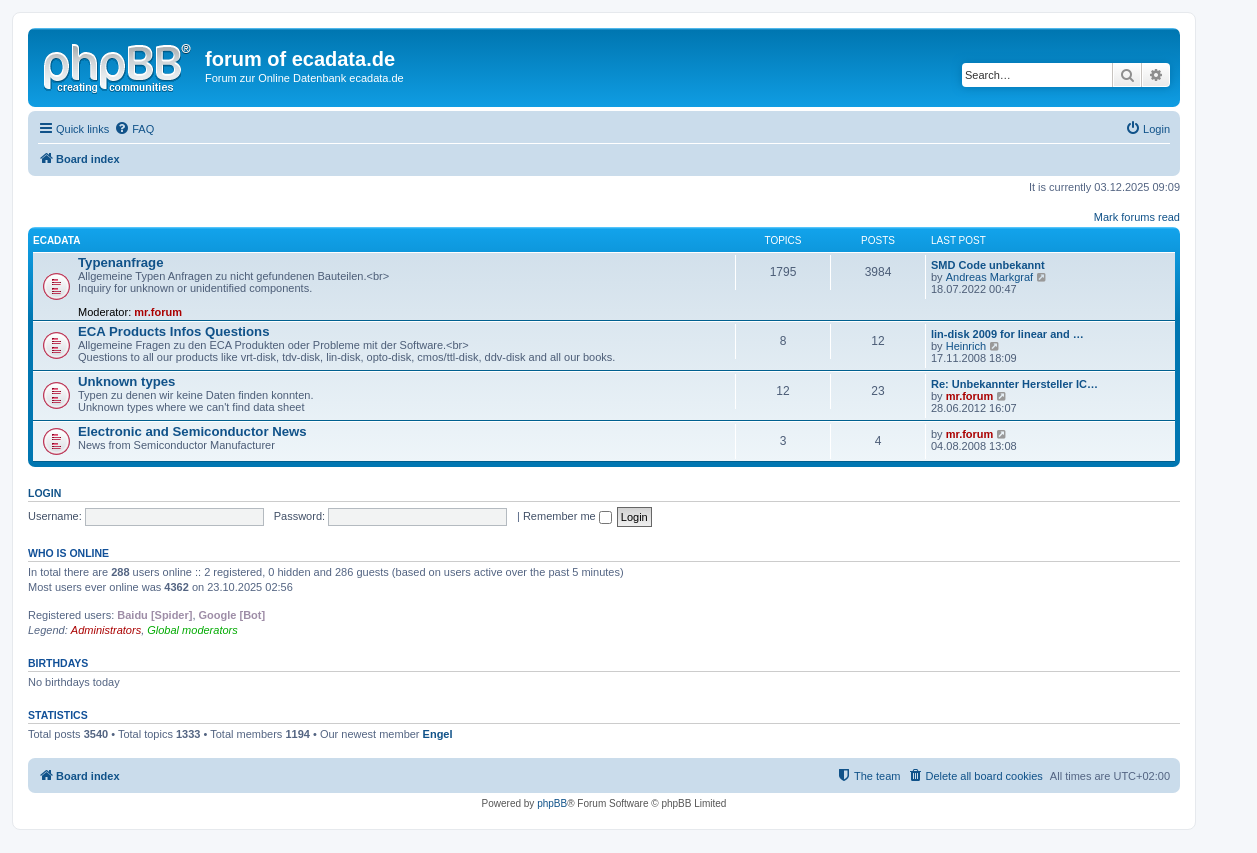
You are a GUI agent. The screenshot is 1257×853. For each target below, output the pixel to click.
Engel (438, 734)
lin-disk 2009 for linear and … (1007, 334)
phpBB (552, 803)
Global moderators (192, 630)
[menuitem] (134, 129)
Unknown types (126, 381)
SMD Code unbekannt (988, 265)
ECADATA (56, 240)
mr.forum (158, 312)
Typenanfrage (121, 262)
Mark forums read (1137, 217)
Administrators (106, 630)
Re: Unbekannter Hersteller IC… (1014, 384)
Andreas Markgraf (989, 277)
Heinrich (966, 346)
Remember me (567, 516)
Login (44, 493)
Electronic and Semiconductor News (192, 431)
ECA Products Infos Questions (173, 331)
